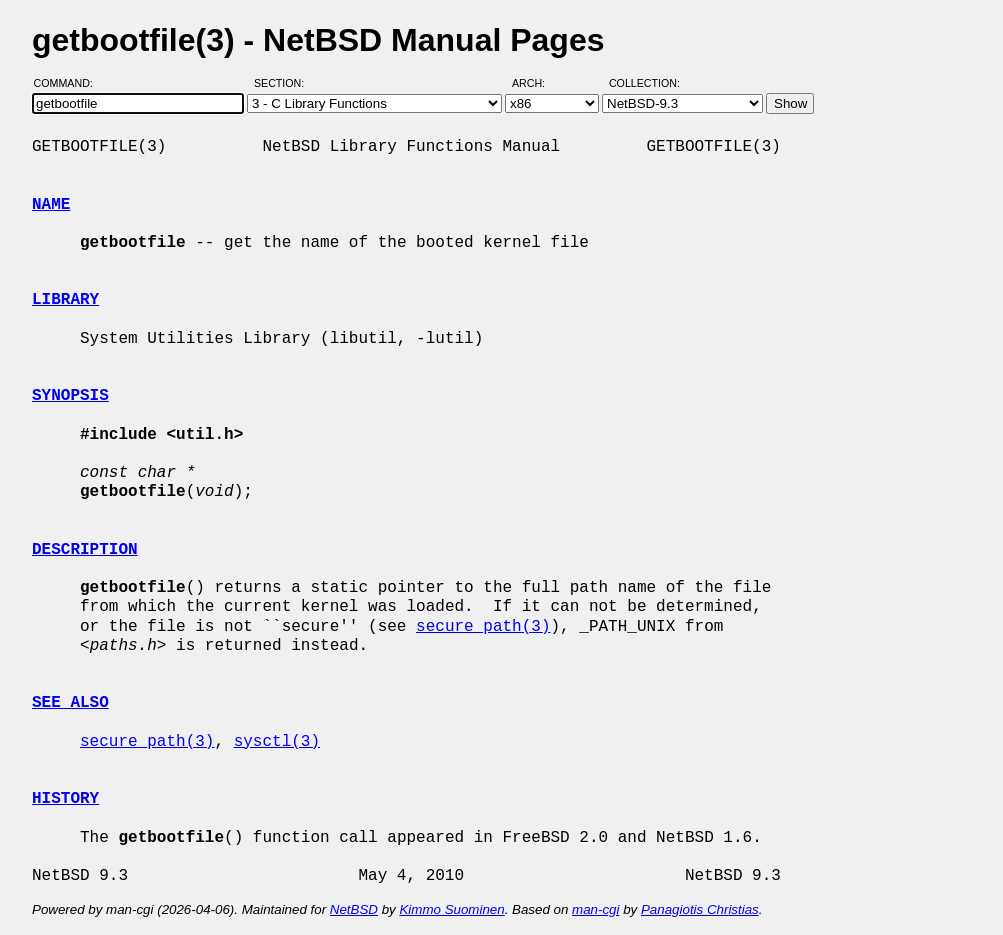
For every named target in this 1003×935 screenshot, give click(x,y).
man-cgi (595, 909)
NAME (51, 205)
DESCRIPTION (85, 550)
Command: (69, 83)
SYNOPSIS (70, 396)
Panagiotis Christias (700, 909)
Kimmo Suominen (451, 909)
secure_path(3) (483, 627)
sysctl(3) (277, 742)
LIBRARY (65, 300)
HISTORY (65, 799)
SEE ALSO (70, 703)
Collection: (644, 83)
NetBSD (354, 909)
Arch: (537, 83)
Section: (283, 83)
